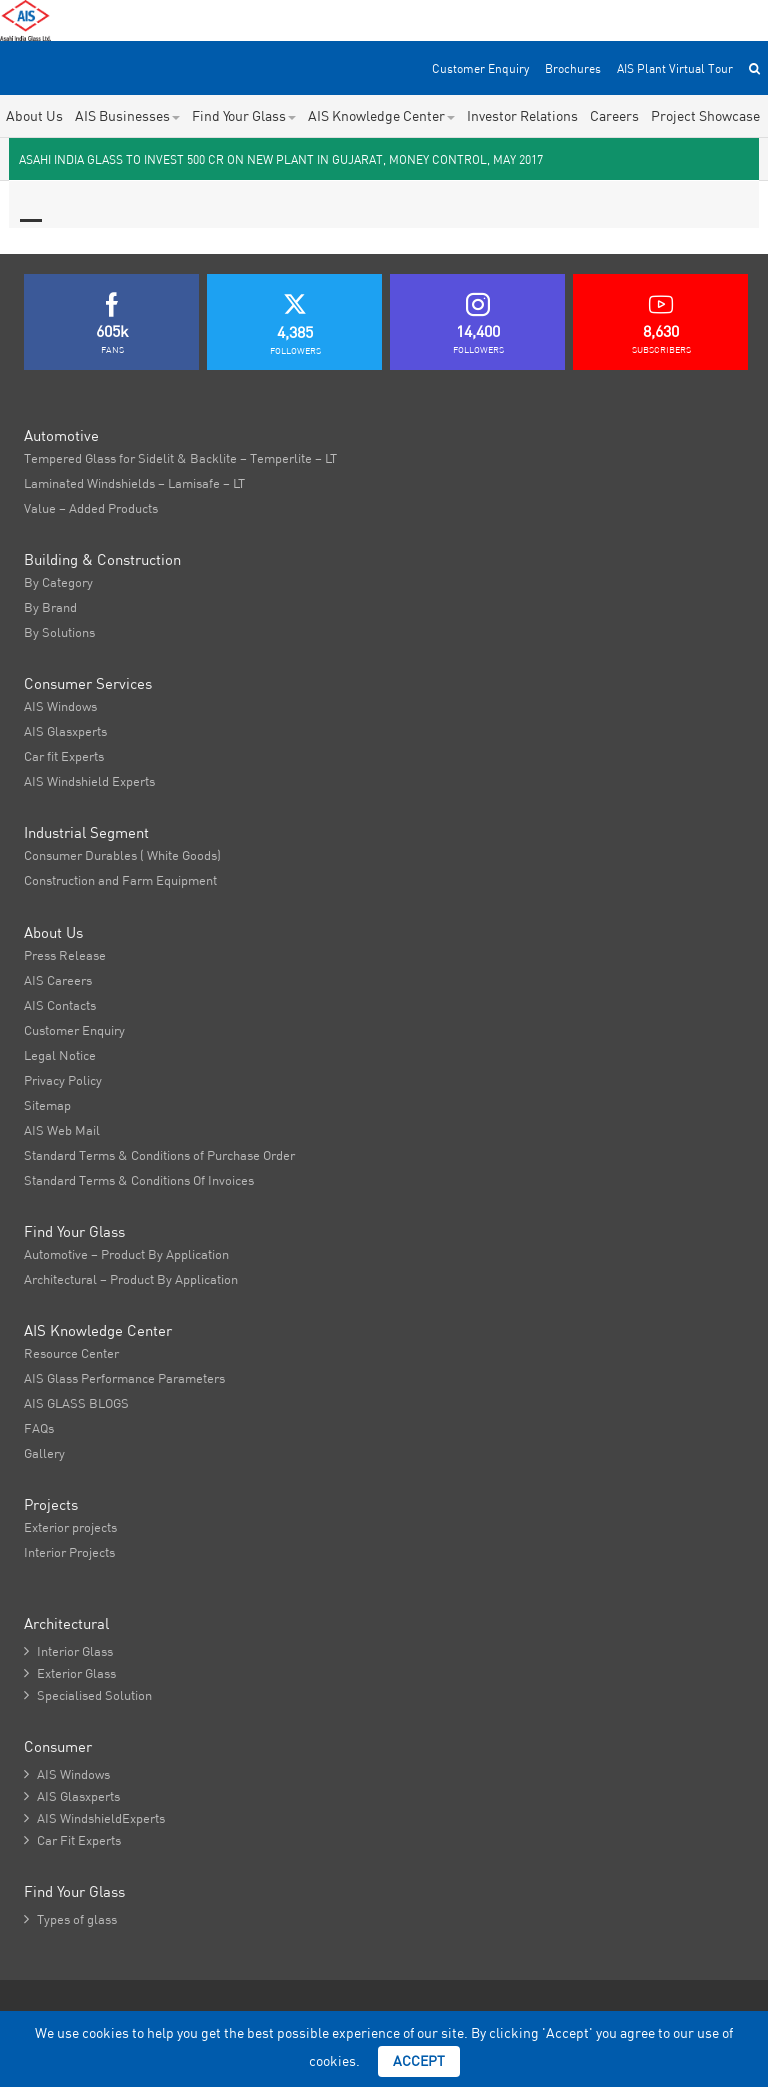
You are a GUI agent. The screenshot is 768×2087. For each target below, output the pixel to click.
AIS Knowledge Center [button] (381, 116)
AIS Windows (60, 706)
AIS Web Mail (62, 1130)
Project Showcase (705, 116)
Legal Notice (60, 1055)
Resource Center (71, 1353)
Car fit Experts (64, 756)
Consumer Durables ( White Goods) (122, 855)
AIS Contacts (60, 1005)
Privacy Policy (63, 1080)
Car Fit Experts (72, 1840)
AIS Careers (58, 980)
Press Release (65, 955)
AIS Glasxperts (65, 731)
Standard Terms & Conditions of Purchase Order (159, 1155)
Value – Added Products (91, 508)
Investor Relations (522, 116)
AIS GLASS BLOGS (76, 1403)
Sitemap (47, 1105)
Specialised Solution (88, 1695)
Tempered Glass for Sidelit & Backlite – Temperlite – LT (180, 458)
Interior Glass (68, 1651)
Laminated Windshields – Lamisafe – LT (134, 483)
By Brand (50, 607)
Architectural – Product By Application (131, 1279)
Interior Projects (69, 1552)
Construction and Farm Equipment (120, 880)
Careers (614, 116)
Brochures (573, 68)
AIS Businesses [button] (127, 116)
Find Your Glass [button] (244, 116)
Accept (419, 2061)
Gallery (44, 1453)
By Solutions (59, 632)
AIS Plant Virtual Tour (675, 68)
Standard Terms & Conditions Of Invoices (139, 1180)
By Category (58, 582)
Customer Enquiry (480, 68)
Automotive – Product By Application (126, 1254)
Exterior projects (70, 1527)
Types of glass (70, 1919)
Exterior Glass (70, 1673)
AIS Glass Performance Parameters (124, 1378)
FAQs (39, 1428)
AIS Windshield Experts (89, 781)
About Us (34, 116)
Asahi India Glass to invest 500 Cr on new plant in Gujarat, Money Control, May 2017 (281, 159)
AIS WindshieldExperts (94, 1818)
